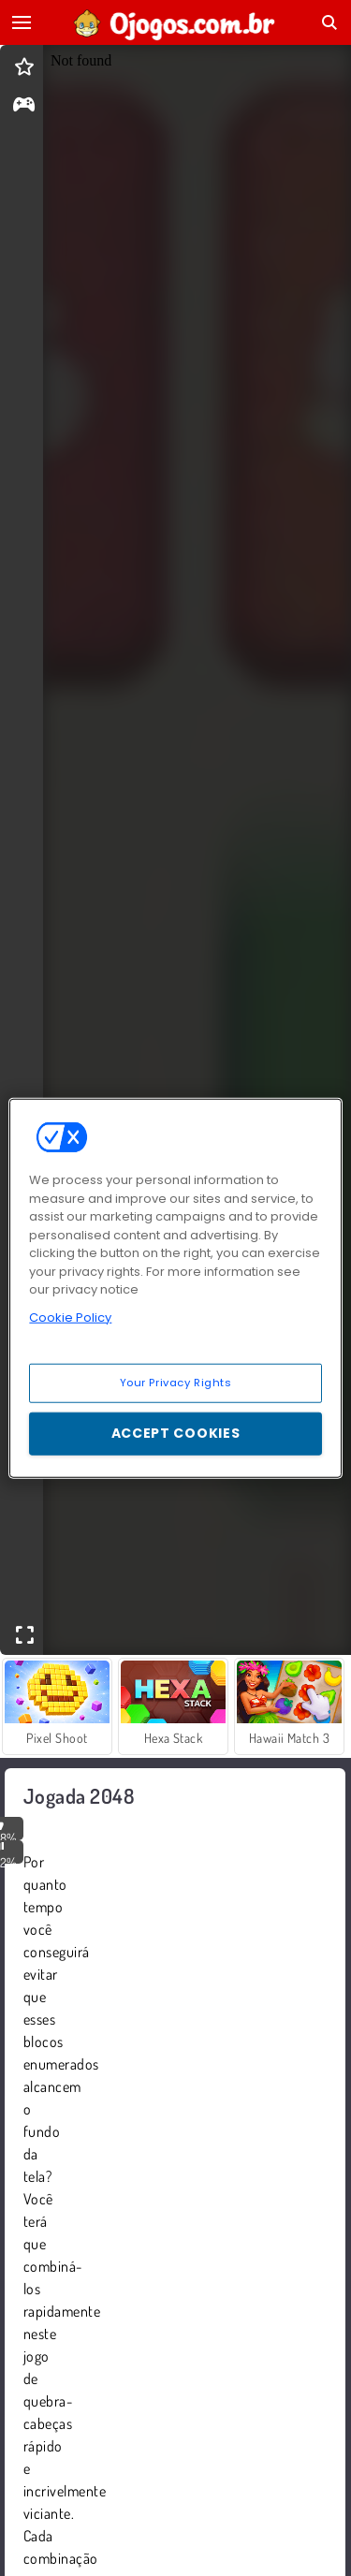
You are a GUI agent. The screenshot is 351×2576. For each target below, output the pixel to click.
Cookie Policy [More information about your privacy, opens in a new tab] (70, 1316)
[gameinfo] (23, 106)
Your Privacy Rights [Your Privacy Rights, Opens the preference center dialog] (176, 1382)
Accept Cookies (176, 1433)
